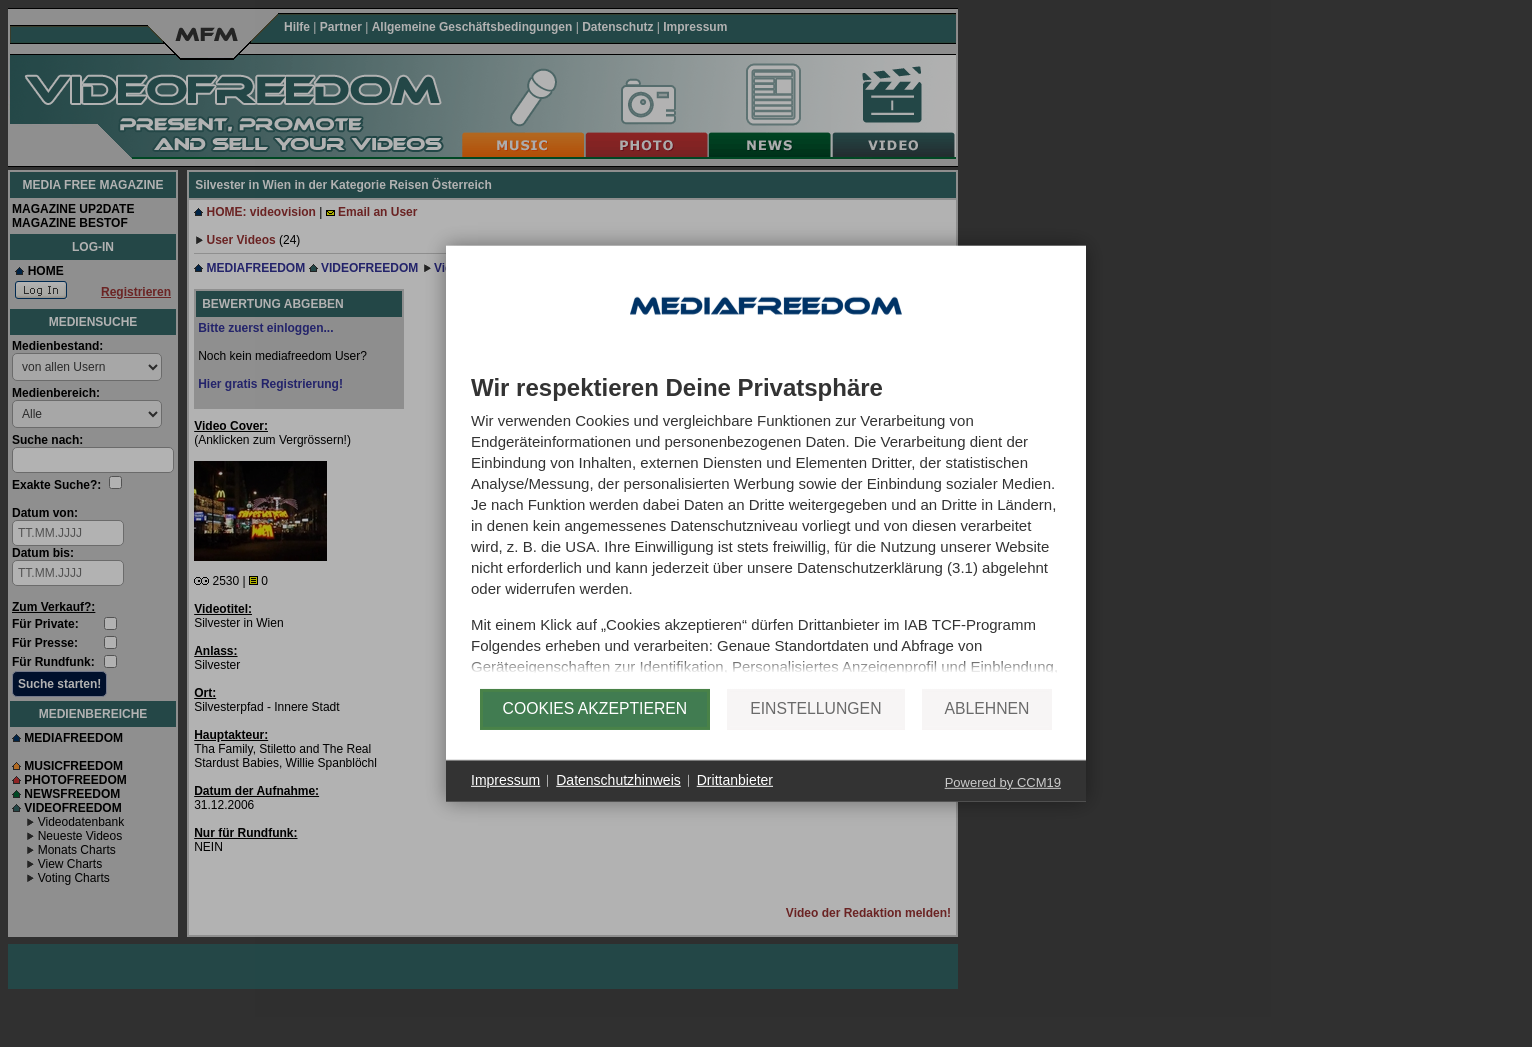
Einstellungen (815, 727)
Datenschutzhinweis (618, 799)
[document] (766, 532)
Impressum (505, 799)
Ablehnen (987, 727)
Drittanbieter (735, 799)
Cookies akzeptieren (595, 727)
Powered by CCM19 (1003, 800)
